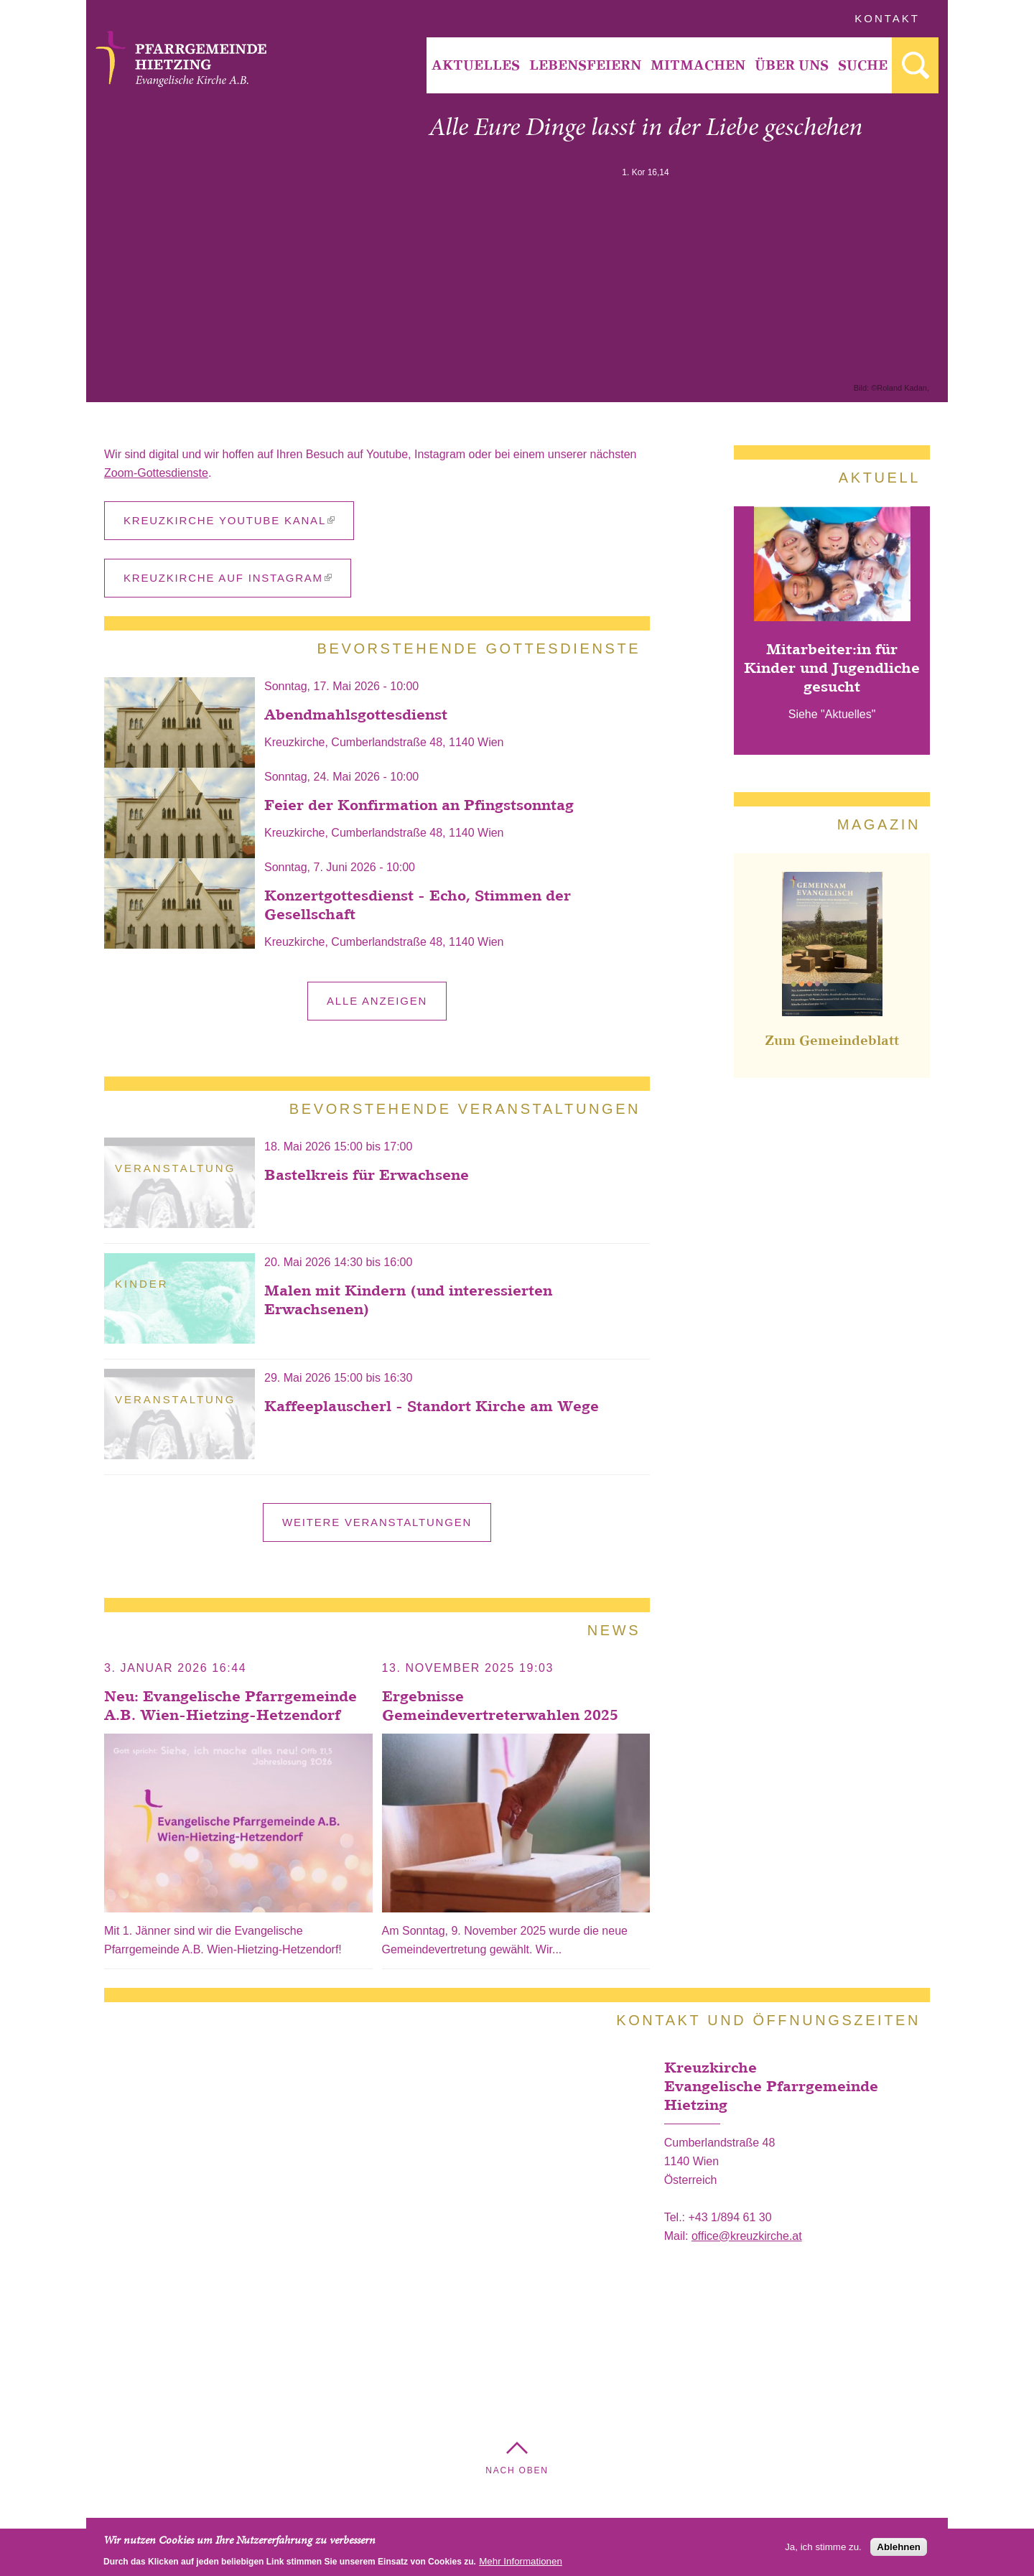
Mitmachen (698, 65)
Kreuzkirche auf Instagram (228, 578)
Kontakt (887, 18)
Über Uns (792, 65)
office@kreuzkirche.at (746, 2236)
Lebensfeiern (585, 65)
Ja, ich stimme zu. (823, 2547)
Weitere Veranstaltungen (377, 1522)
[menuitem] (475, 65)
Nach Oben (517, 2470)
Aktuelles (476, 65)
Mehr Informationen (520, 2561)
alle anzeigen (377, 1001)
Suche (863, 65)
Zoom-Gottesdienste (156, 473)
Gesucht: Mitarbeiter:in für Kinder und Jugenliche (915, 65)
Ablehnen (899, 2547)
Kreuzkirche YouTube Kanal (229, 520)
